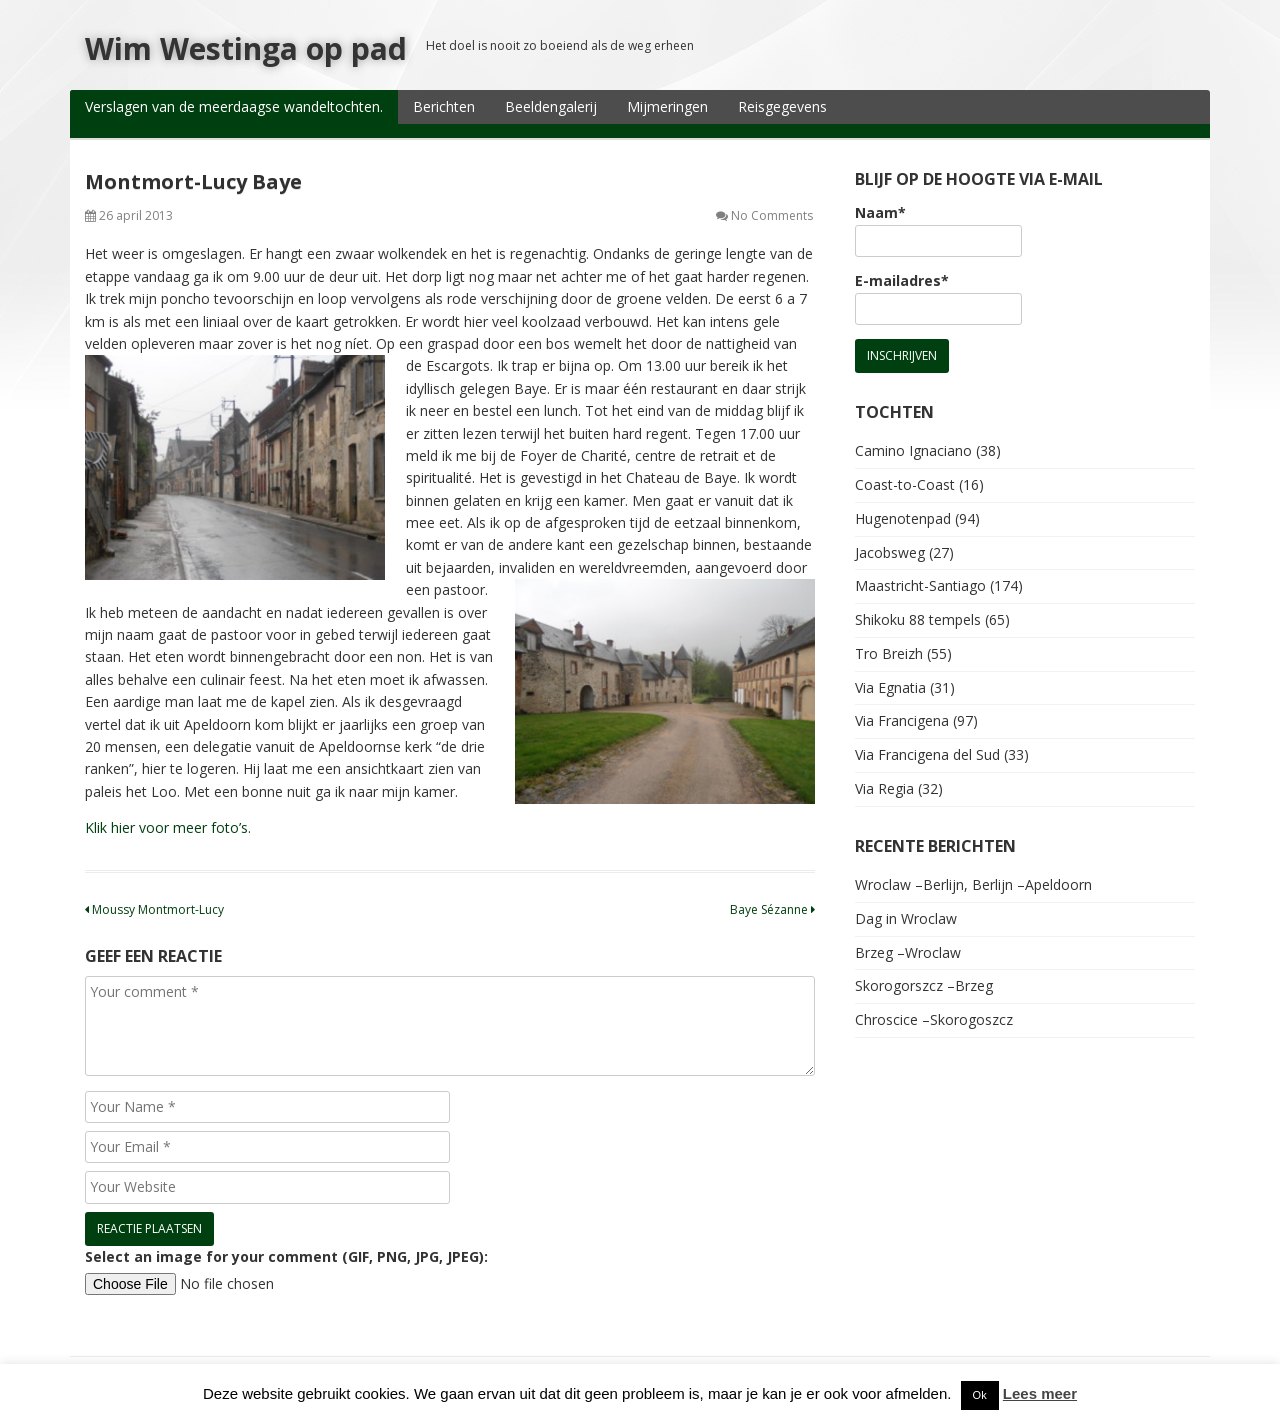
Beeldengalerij (551, 106)
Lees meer (1040, 1393)
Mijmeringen (667, 106)
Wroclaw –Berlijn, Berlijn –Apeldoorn (973, 884)
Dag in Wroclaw (906, 918)
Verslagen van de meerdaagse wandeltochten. (234, 106)
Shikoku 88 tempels (918, 619)
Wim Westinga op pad (246, 48)
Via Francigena (902, 720)
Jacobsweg (890, 552)
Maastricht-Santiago (920, 585)
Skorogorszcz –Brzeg (924, 985)
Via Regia (884, 788)
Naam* (938, 230)
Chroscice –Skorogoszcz (934, 1019)
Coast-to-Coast (905, 484)
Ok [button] (980, 1395)
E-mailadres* (938, 298)
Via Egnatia (890, 687)
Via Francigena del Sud (927, 754)
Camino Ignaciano (913, 450)
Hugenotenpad (903, 518)
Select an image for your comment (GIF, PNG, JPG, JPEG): (286, 1256)
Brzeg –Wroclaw (908, 952)
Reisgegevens (782, 106)
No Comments (772, 215)
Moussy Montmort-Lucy (154, 909)
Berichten (444, 106)
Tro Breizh (889, 653)
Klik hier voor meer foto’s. (168, 827)
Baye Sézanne (772, 909)
